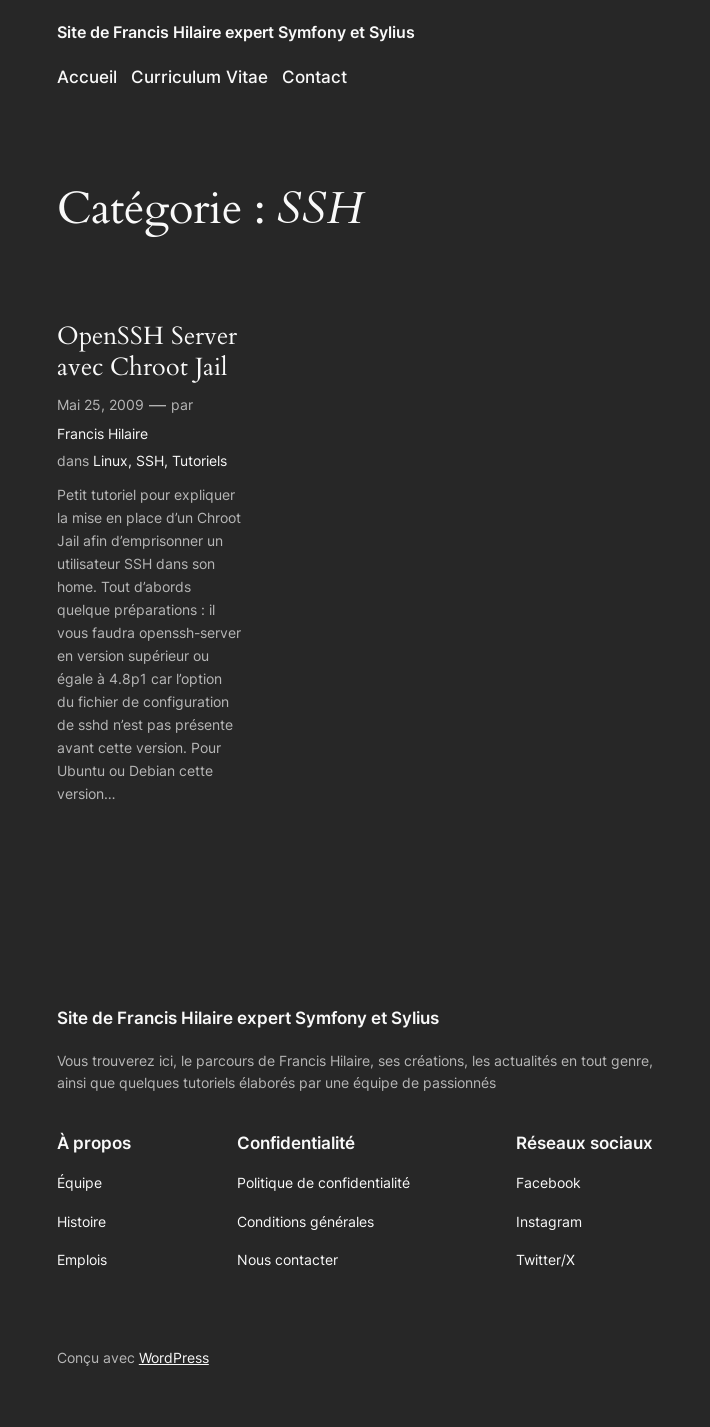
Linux (110, 460)
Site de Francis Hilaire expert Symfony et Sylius (236, 32)
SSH (150, 460)
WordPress (174, 1357)
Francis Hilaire (102, 433)
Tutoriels (199, 460)
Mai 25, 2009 (100, 404)
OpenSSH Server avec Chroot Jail (147, 351)
